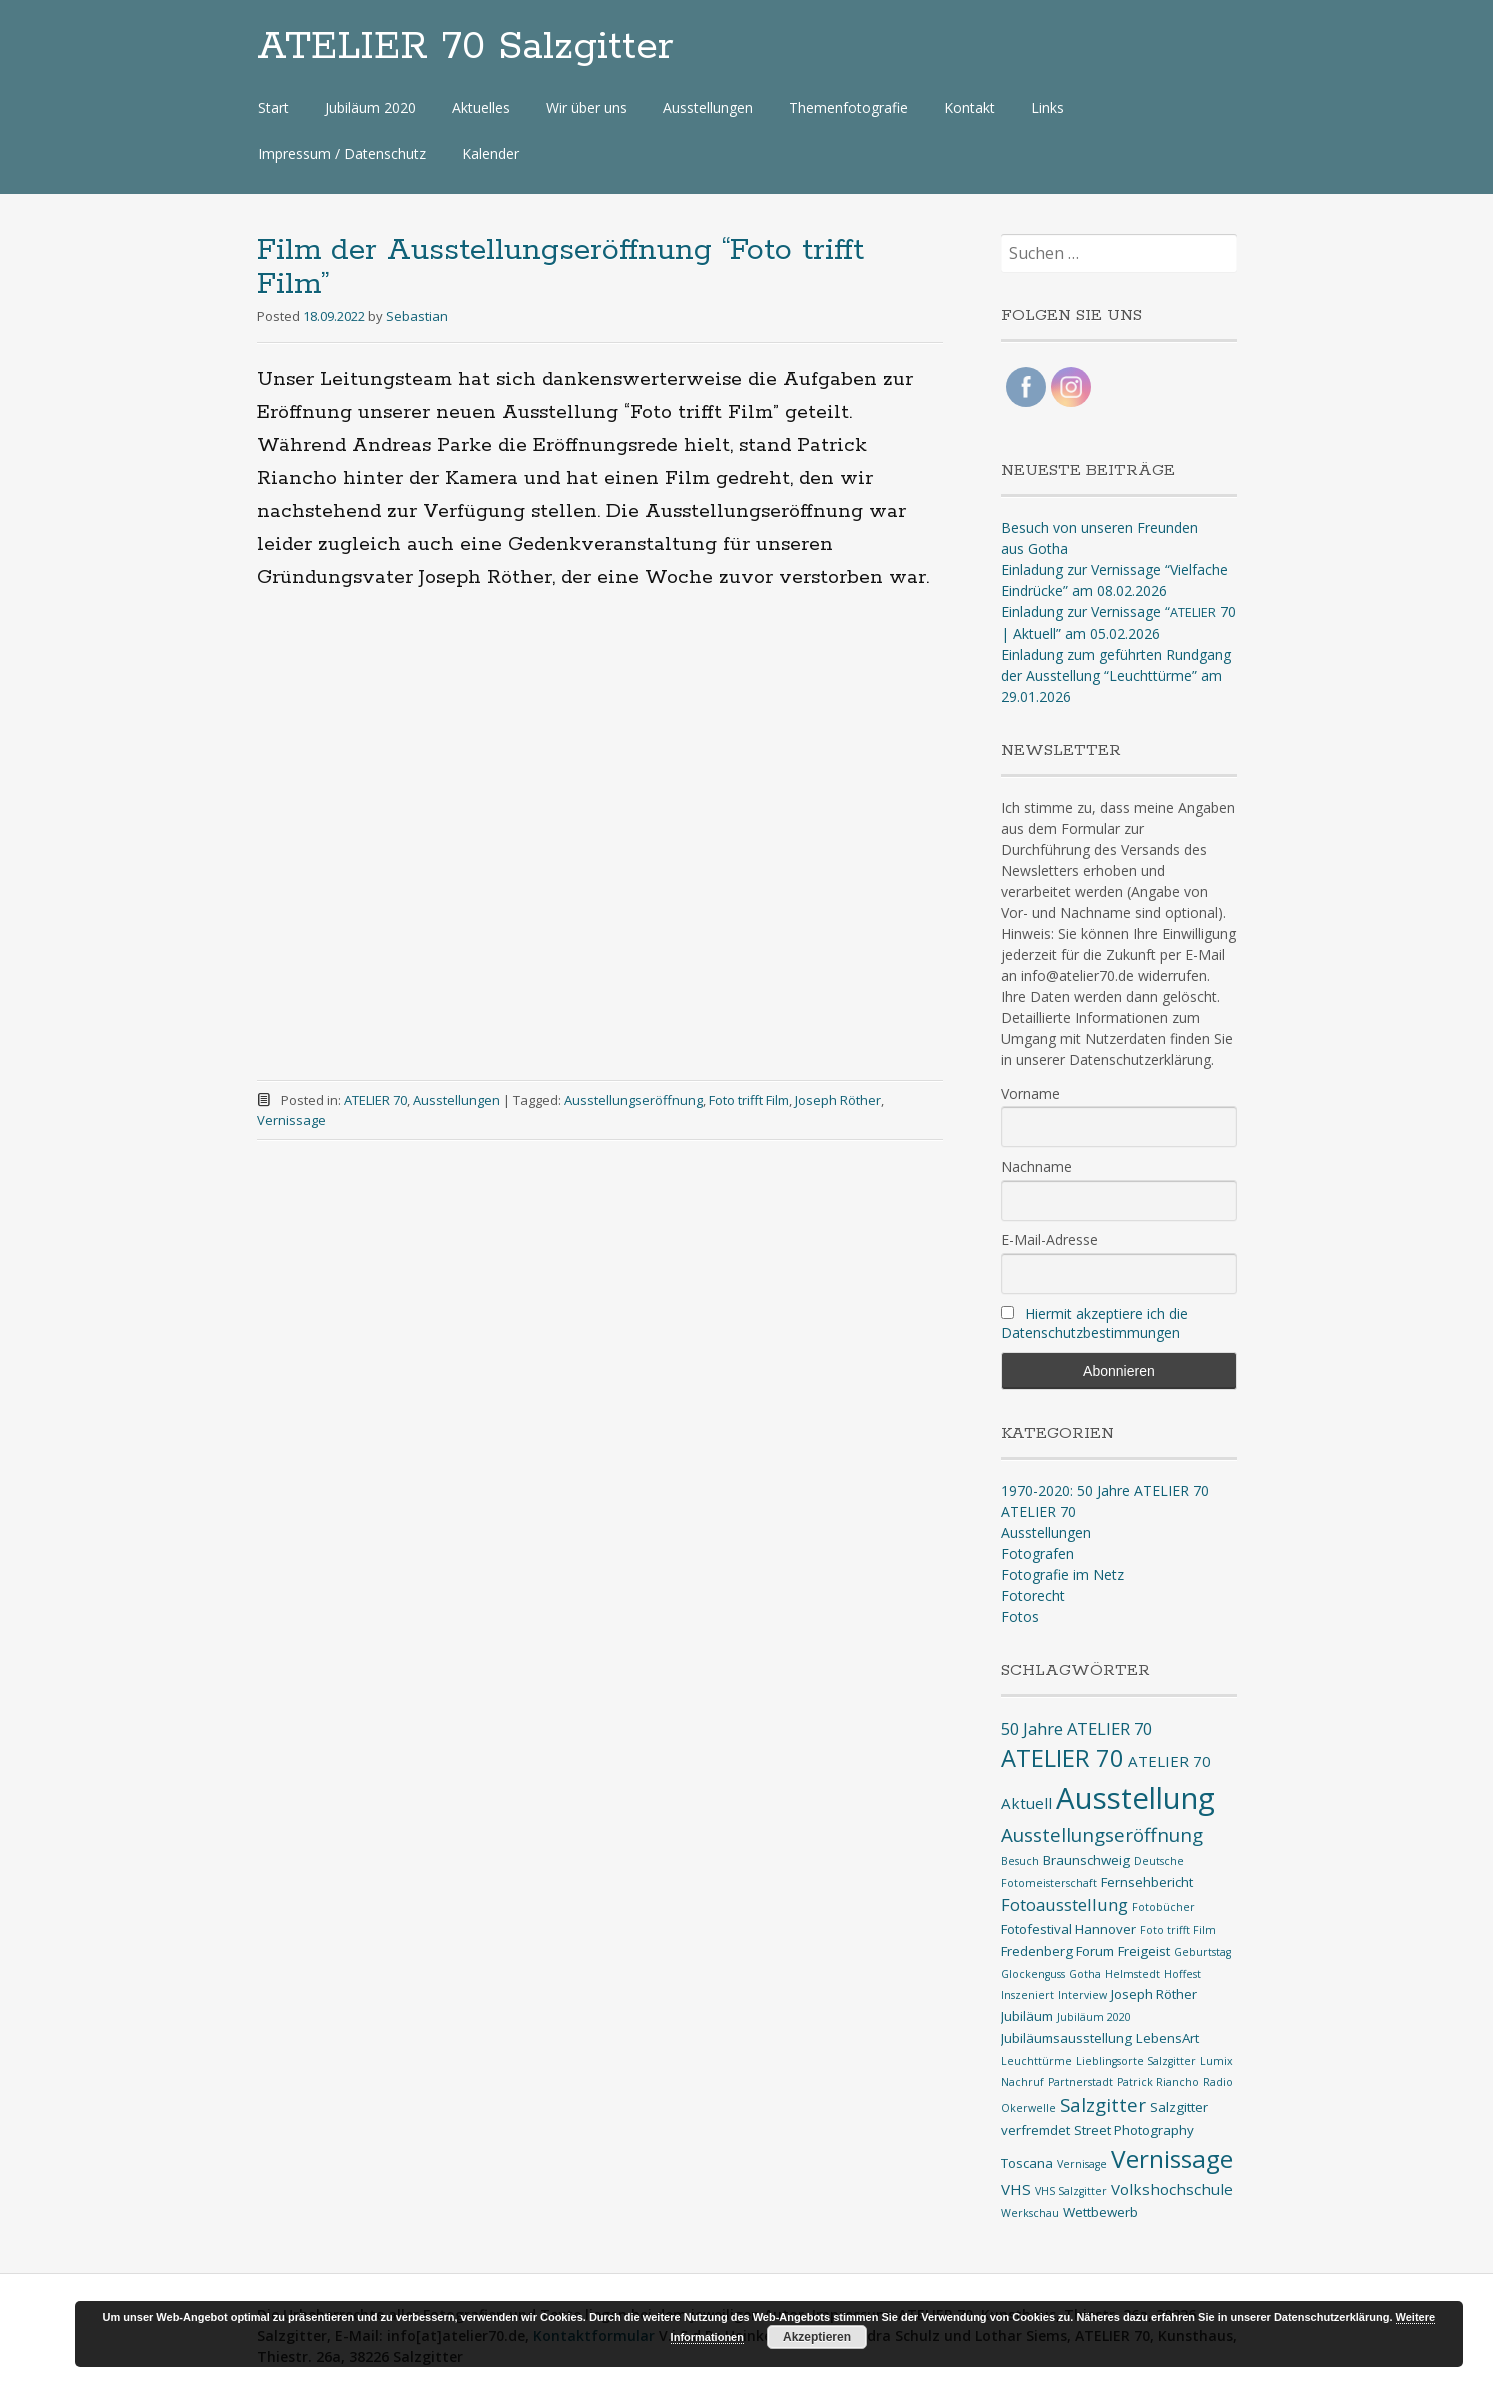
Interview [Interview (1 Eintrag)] (1082, 1995)
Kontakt (969, 107)
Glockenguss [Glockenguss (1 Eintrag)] (1033, 1974)
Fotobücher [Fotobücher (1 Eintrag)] (1163, 1907)
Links (1047, 107)
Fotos (1020, 1616)
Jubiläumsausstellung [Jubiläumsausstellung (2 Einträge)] (1066, 2038)
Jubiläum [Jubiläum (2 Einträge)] (1027, 2016)
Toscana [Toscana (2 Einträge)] (1027, 2163)
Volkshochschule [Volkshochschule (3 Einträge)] (1172, 2189)
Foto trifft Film (749, 1100)
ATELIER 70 (375, 1100)
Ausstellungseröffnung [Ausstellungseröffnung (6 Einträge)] (1102, 1835)
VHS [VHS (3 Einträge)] (1016, 2189)
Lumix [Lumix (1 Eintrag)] (1216, 2061)
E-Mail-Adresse (1049, 1239)
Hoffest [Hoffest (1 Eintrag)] (1182, 1974)
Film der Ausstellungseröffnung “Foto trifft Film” (560, 267)
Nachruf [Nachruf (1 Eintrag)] (1022, 2082)
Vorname (1030, 1093)
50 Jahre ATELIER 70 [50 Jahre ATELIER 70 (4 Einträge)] (1076, 1728)
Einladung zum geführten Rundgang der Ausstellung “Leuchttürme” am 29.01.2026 (1116, 675)
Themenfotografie (848, 107)
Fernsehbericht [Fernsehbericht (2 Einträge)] (1147, 1882)
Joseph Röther (838, 1100)
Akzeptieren (817, 2337)
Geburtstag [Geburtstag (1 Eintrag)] (1202, 1952)
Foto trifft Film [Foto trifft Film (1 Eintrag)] (1178, 1930)
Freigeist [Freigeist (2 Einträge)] (1144, 1951)
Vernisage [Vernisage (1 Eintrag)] (1082, 2164)
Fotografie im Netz (1062, 1574)
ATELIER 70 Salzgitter (465, 47)
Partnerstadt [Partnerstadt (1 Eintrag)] (1080, 2082)
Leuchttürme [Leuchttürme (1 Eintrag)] (1036, 2061)
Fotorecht (1033, 1595)
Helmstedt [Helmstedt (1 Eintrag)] (1132, 1974)
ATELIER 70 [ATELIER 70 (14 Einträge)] (1062, 1758)
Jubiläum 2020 (370, 107)
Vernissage (291, 1120)
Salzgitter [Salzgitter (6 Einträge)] (1103, 2105)
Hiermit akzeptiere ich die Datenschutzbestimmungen (1094, 1323)
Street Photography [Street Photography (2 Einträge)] (1134, 2130)
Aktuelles (481, 107)
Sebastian (417, 316)
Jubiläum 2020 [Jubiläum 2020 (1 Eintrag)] (1094, 2017)
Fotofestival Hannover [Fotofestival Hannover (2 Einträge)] (1068, 1929)
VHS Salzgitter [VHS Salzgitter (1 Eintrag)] (1071, 2191)
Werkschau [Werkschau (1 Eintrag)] (1030, 2213)
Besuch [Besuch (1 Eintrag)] (1020, 1861)
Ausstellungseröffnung (633, 1100)
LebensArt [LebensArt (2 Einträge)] (1167, 2038)
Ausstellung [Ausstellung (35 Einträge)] (1135, 1798)
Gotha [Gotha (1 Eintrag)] (1085, 1974)
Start (273, 107)
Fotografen (1037, 1553)
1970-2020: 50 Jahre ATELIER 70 (1105, 1490)
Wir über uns (586, 107)
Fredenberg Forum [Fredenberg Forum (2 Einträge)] (1057, 1951)
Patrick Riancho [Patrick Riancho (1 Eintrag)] (1158, 2082)
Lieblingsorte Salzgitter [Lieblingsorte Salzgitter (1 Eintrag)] (1136, 2061)
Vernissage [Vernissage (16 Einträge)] (1172, 2158)
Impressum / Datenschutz (342, 153)
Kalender (490, 153)
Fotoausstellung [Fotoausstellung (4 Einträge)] (1064, 1904)
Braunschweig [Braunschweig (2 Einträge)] (1086, 1860)
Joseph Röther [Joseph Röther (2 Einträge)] (1154, 1994)
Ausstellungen (708, 107)
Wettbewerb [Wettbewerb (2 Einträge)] (1100, 2212)
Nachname (1036, 1166)
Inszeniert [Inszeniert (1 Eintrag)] (1027, 1995)
